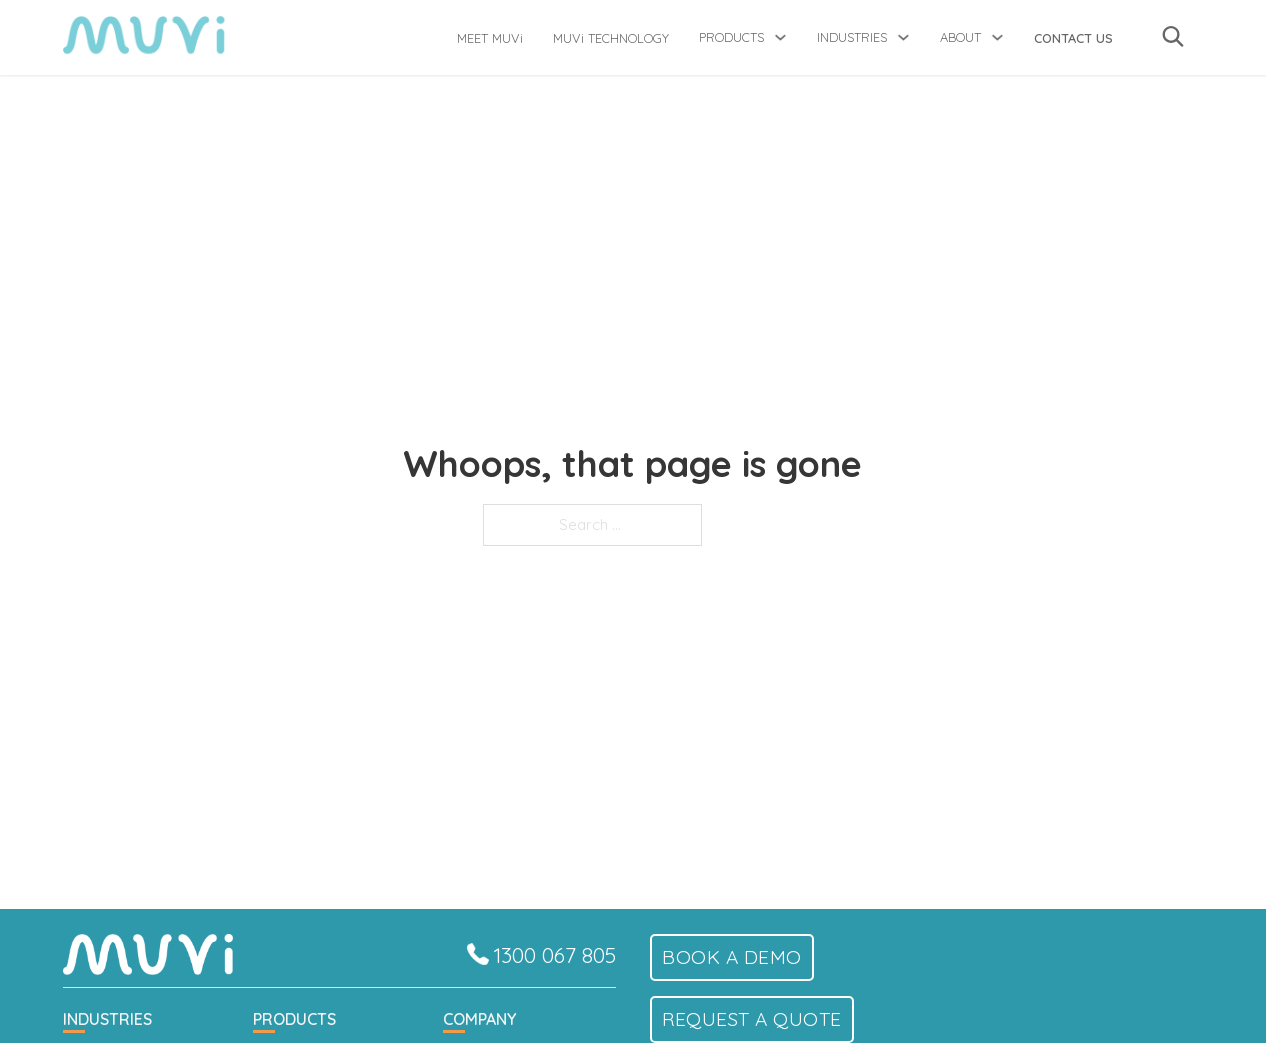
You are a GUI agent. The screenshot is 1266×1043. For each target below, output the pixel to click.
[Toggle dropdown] (780, 37)
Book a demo (732, 957)
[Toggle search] (1173, 36)
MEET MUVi (490, 38)
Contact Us (1073, 38)
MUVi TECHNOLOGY (611, 38)
